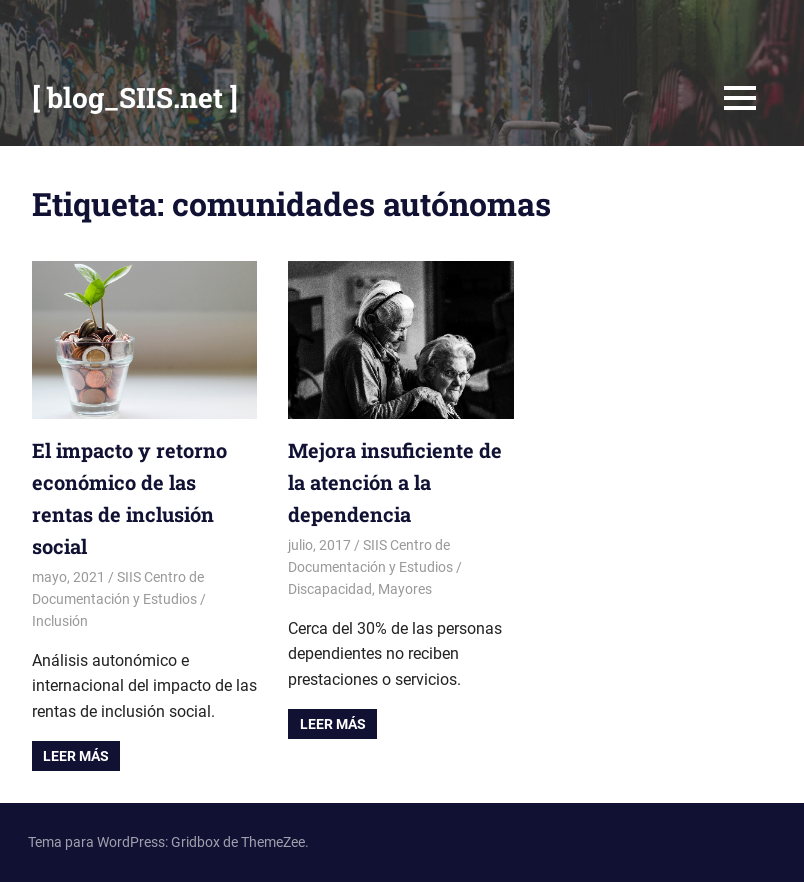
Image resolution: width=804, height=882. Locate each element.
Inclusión (60, 621)
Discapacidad (330, 589)
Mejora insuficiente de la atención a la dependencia (395, 482)
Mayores (405, 589)
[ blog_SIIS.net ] (135, 97)
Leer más (76, 756)
